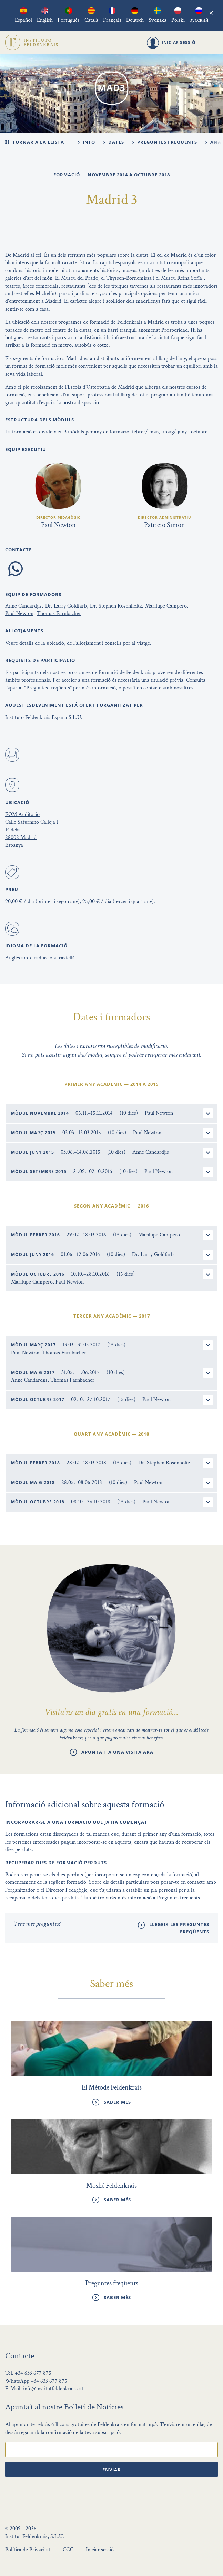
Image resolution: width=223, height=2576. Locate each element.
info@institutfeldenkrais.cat (53, 2388)
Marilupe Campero (166, 606)
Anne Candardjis (23, 606)
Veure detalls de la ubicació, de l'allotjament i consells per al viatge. (78, 643)
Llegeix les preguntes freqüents (179, 1928)
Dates (113, 142)
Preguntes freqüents (164, 142)
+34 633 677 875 (33, 2373)
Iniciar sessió (100, 2549)
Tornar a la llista (34, 142)
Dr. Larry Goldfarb (66, 606)
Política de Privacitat (27, 2549)
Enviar (111, 2470)
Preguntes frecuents (178, 1897)
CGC (68, 2549)
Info (86, 142)
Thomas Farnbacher (59, 613)
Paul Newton (19, 613)
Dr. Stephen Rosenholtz (116, 606)
